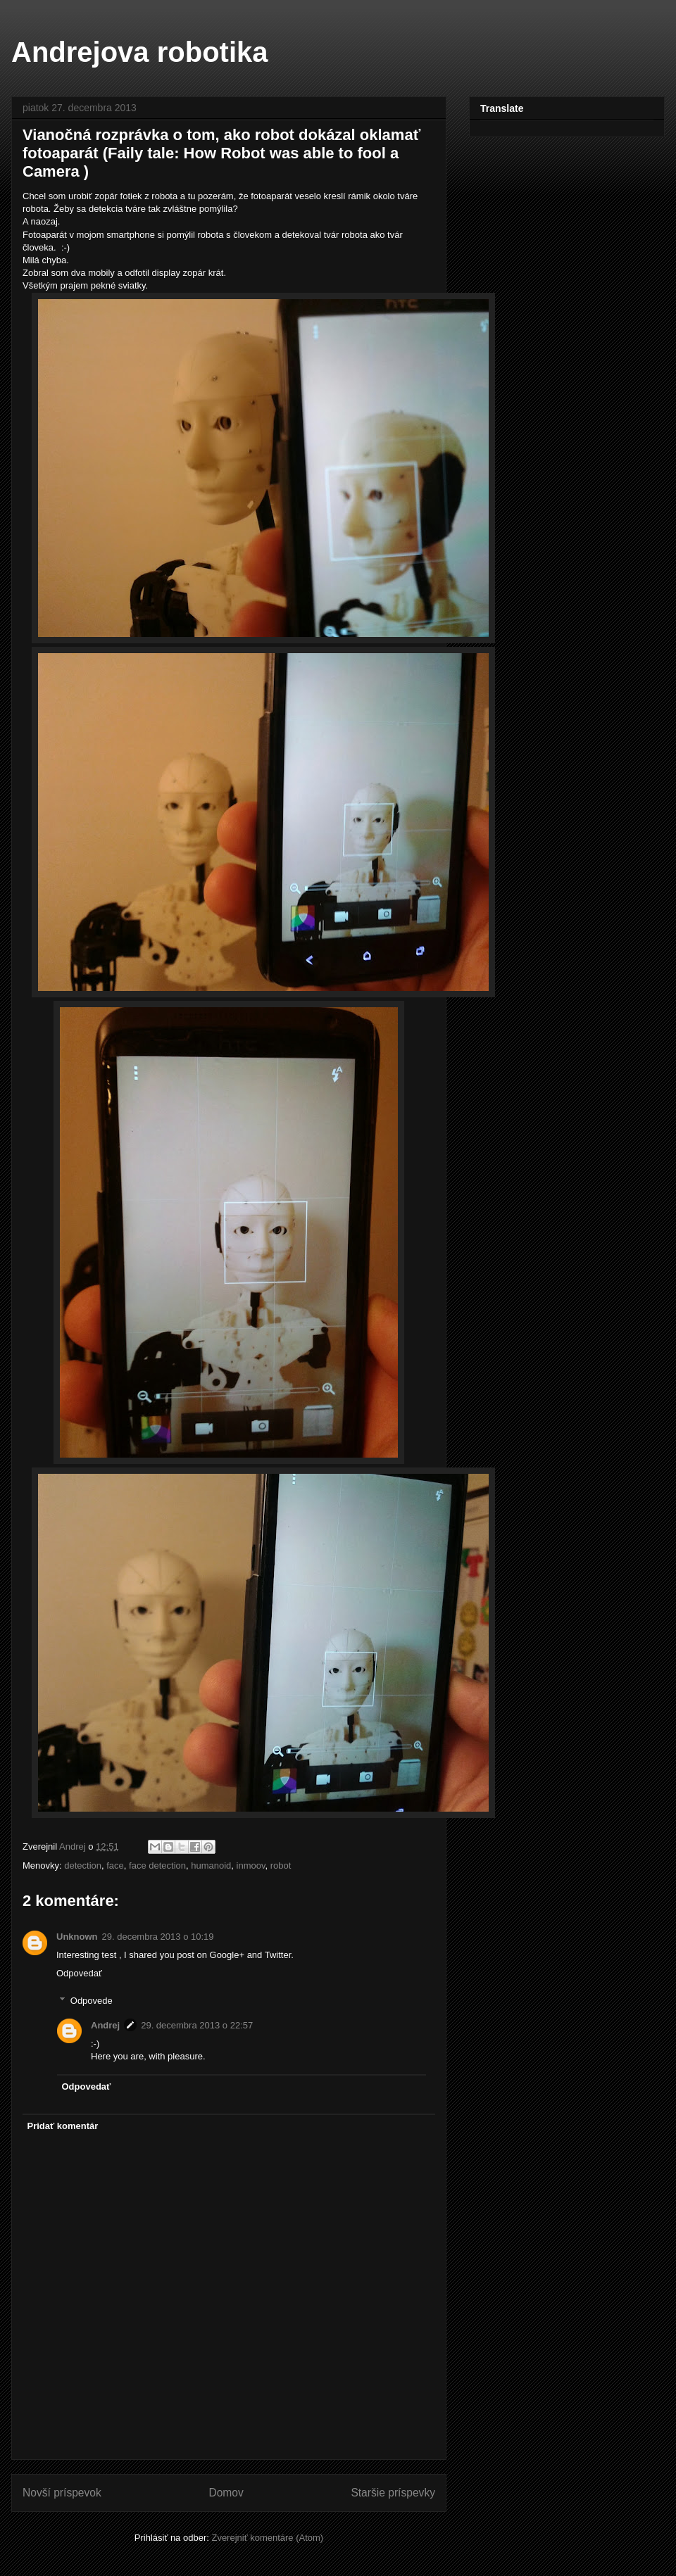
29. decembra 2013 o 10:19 (158, 1936)
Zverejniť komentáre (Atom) (267, 2537)
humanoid (211, 1865)
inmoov (251, 1865)
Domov (225, 2493)
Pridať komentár (63, 2126)
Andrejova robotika (139, 52)
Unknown (77, 1936)
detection (82, 1865)
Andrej (105, 2025)
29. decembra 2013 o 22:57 (197, 2025)
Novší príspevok (62, 2493)
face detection (157, 1865)
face (115, 1865)
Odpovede (91, 2000)
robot (281, 1865)
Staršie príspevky (393, 2493)
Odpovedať (79, 1973)
